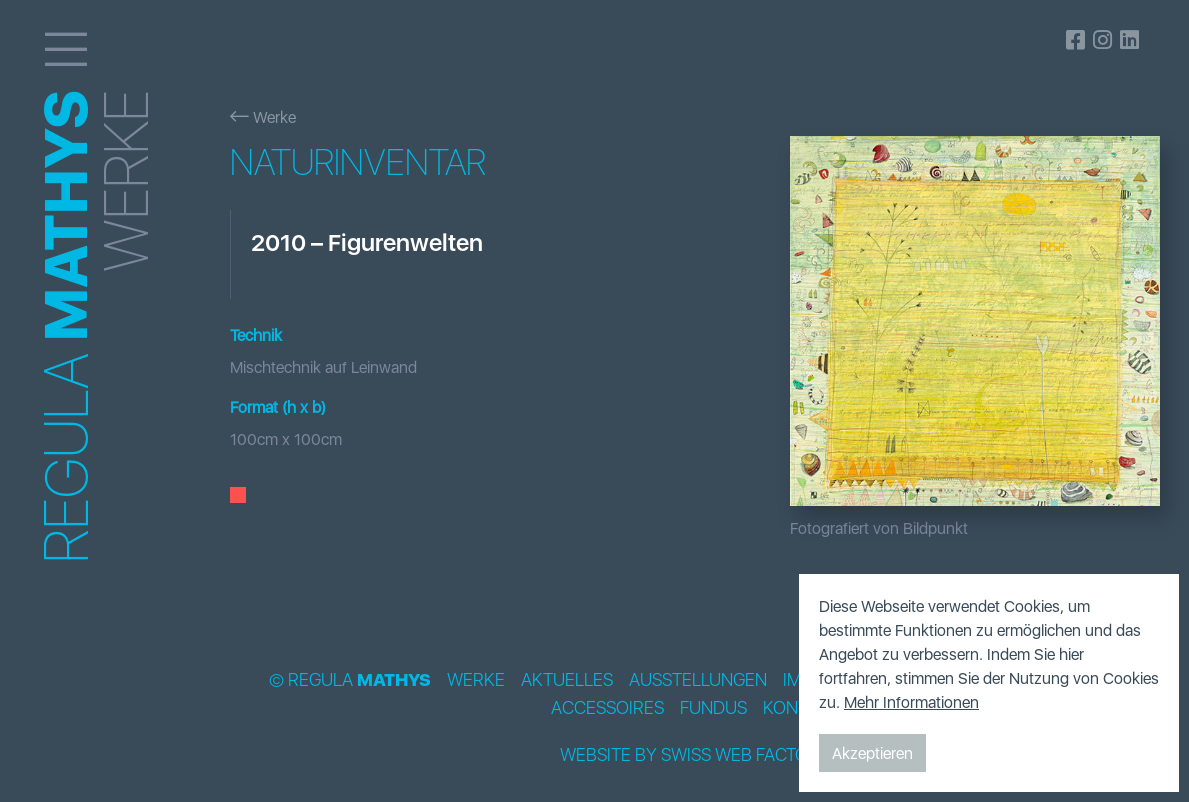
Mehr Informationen (911, 702)
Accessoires (607, 708)
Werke (263, 117)
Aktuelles (567, 680)
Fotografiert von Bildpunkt (879, 528)
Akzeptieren (872, 753)
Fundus (713, 708)
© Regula (350, 680)
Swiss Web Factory (745, 754)
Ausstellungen (698, 680)
